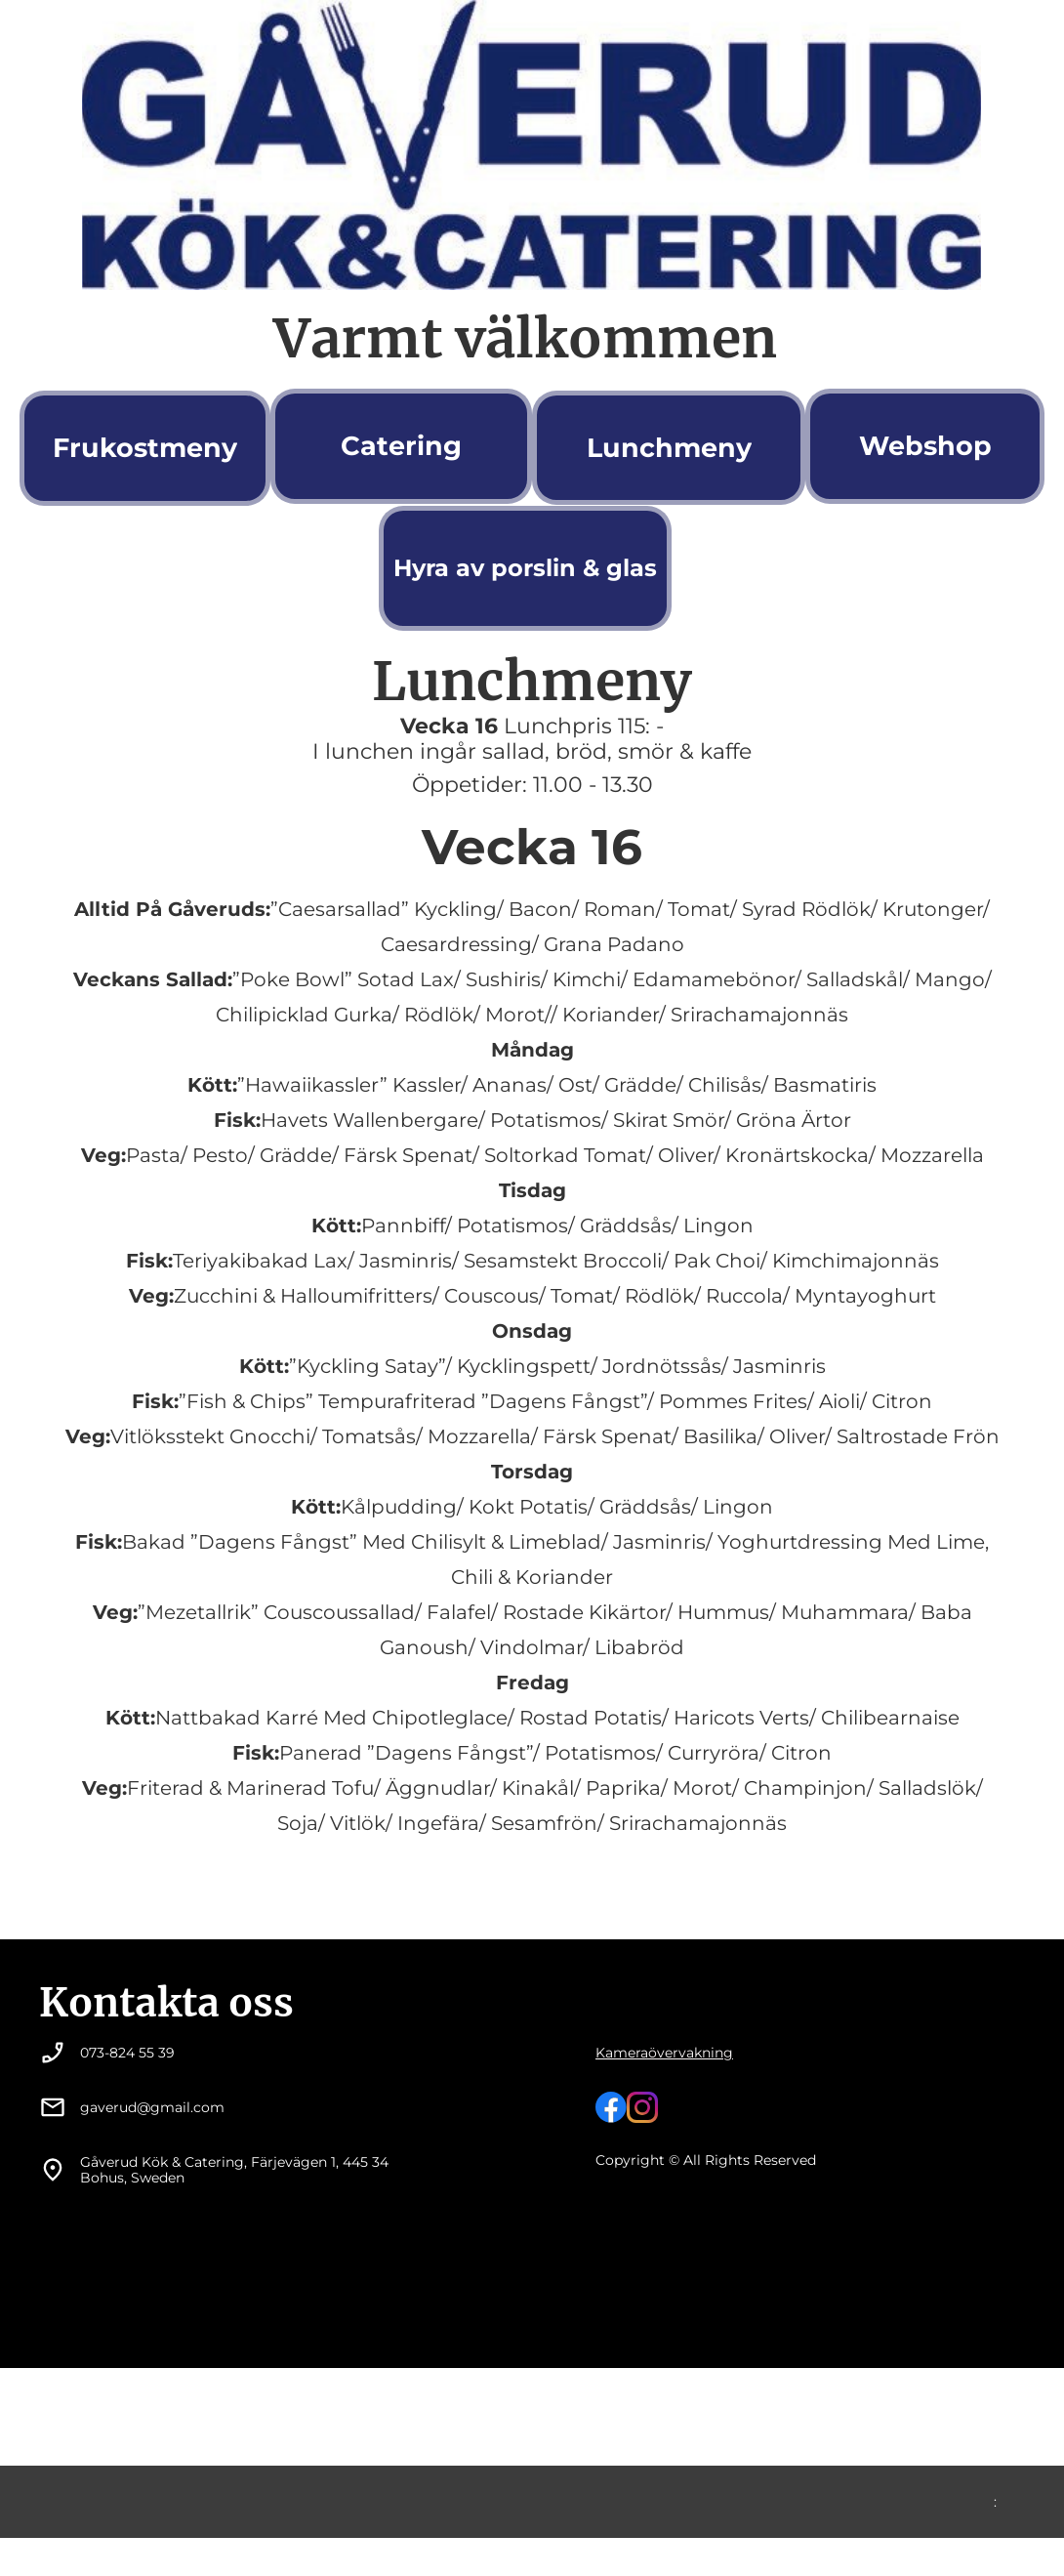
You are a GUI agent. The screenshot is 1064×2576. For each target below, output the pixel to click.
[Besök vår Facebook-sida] (611, 2107)
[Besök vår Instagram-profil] (642, 2107)
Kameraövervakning (664, 2052)
